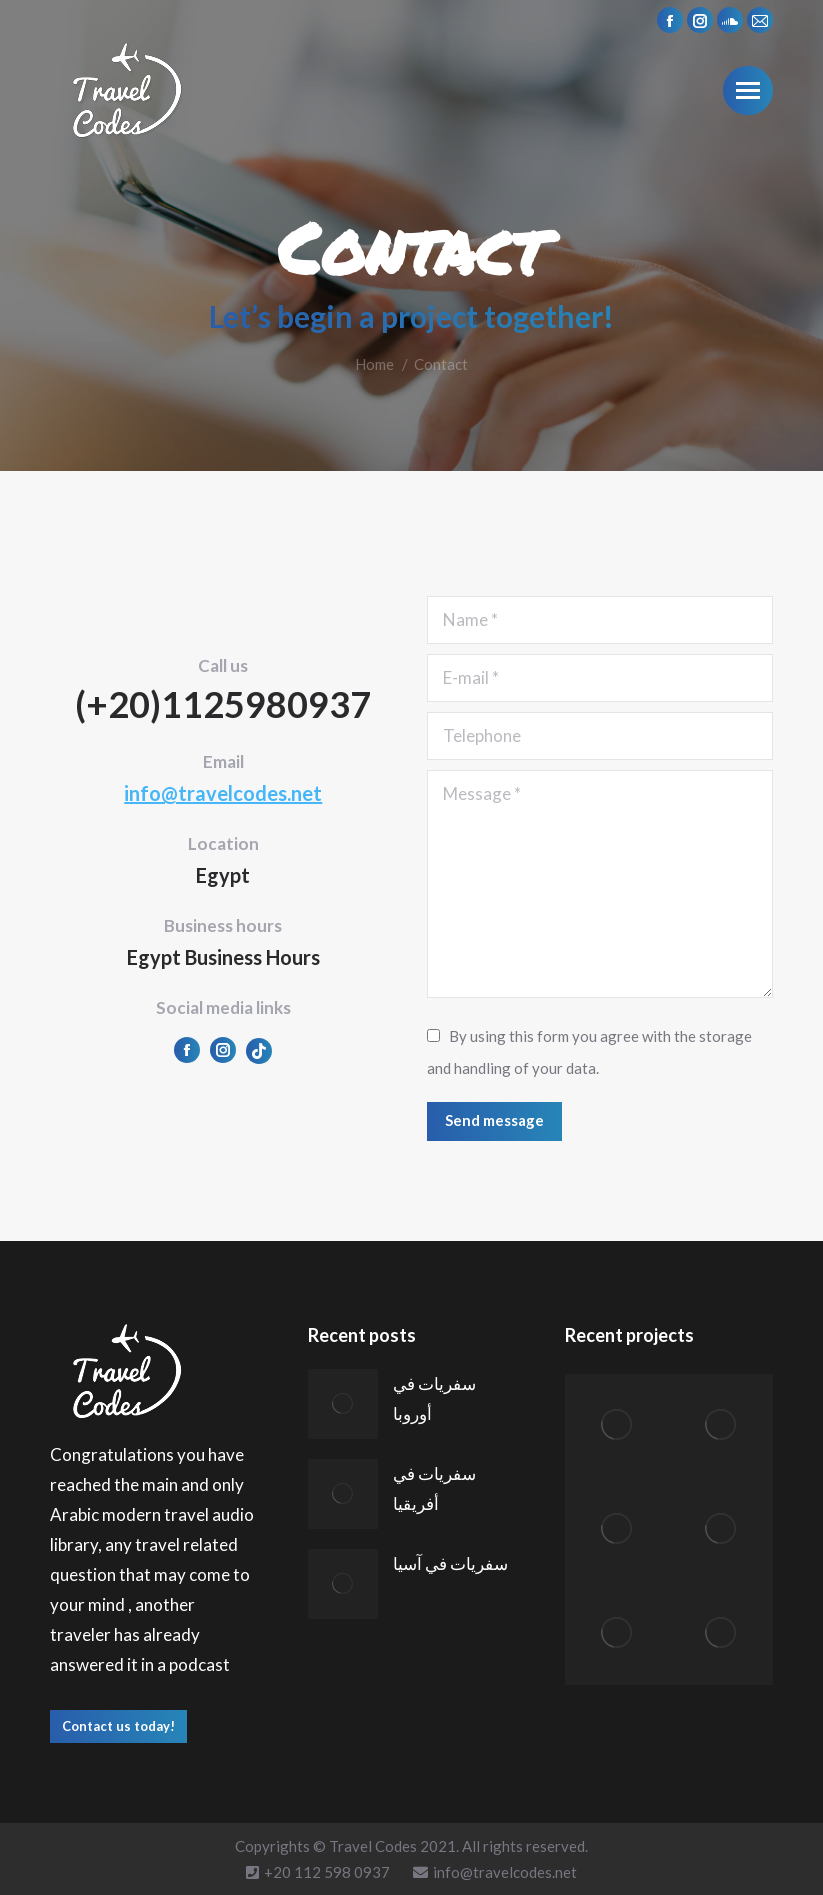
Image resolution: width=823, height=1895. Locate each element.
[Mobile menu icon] (748, 90)
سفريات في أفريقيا (434, 1488)
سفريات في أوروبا (434, 1398)
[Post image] (343, 1404)
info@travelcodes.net (223, 793)
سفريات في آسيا (450, 1563)
